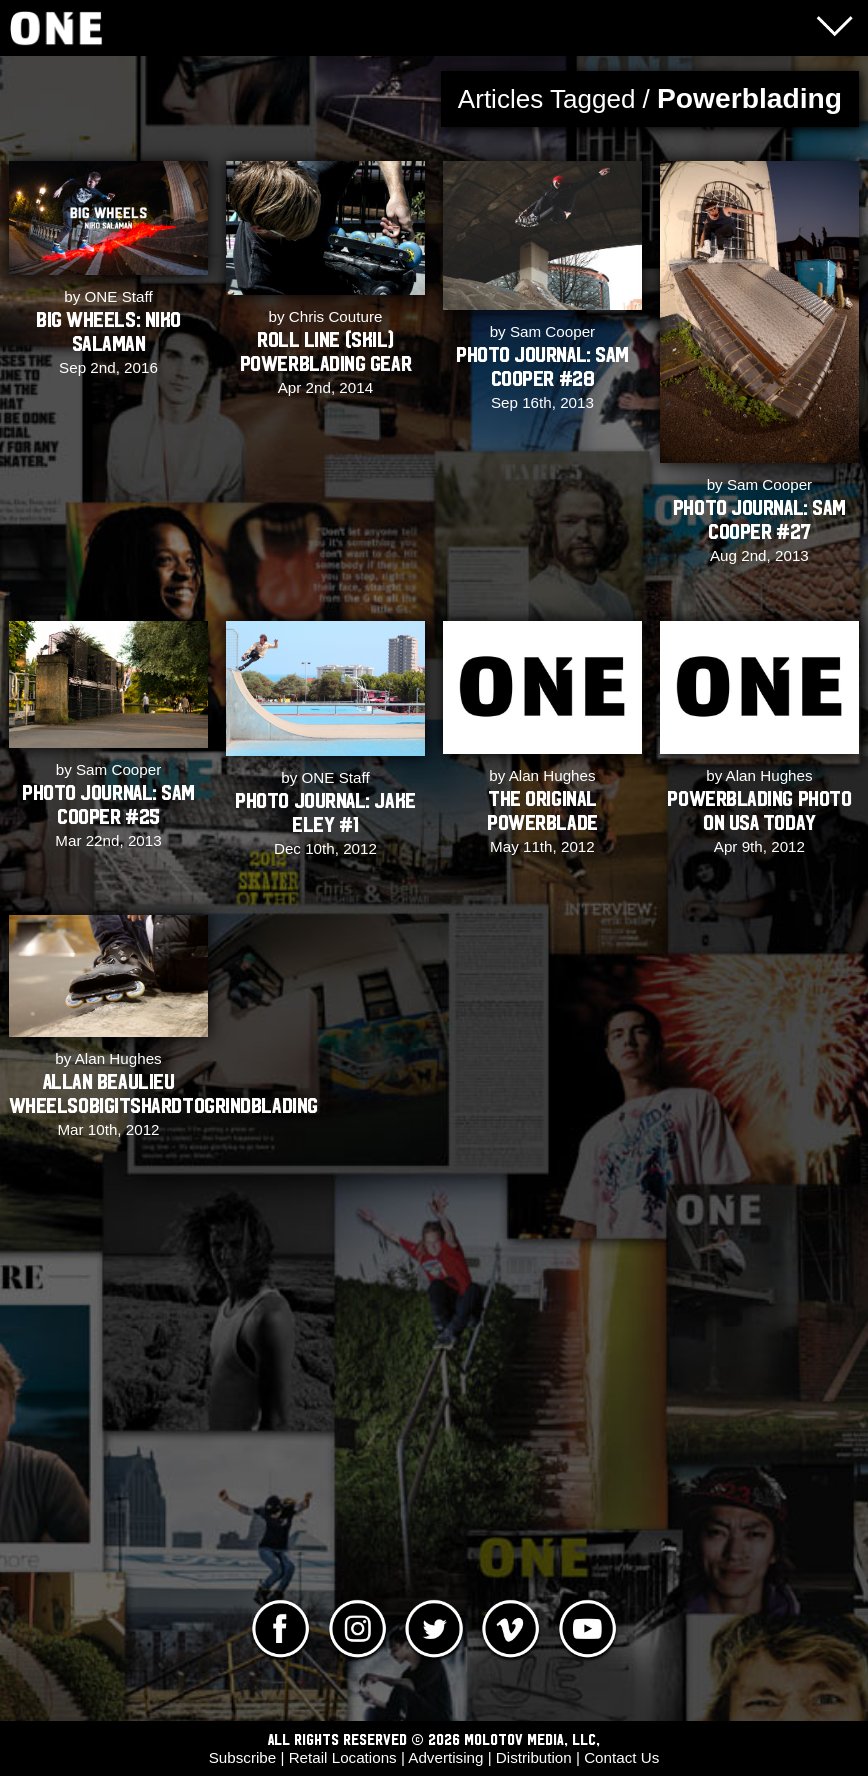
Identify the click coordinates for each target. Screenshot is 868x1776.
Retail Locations (343, 1757)
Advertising (445, 1757)
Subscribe (243, 1757)
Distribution (534, 1757)
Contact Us (621, 1757)
